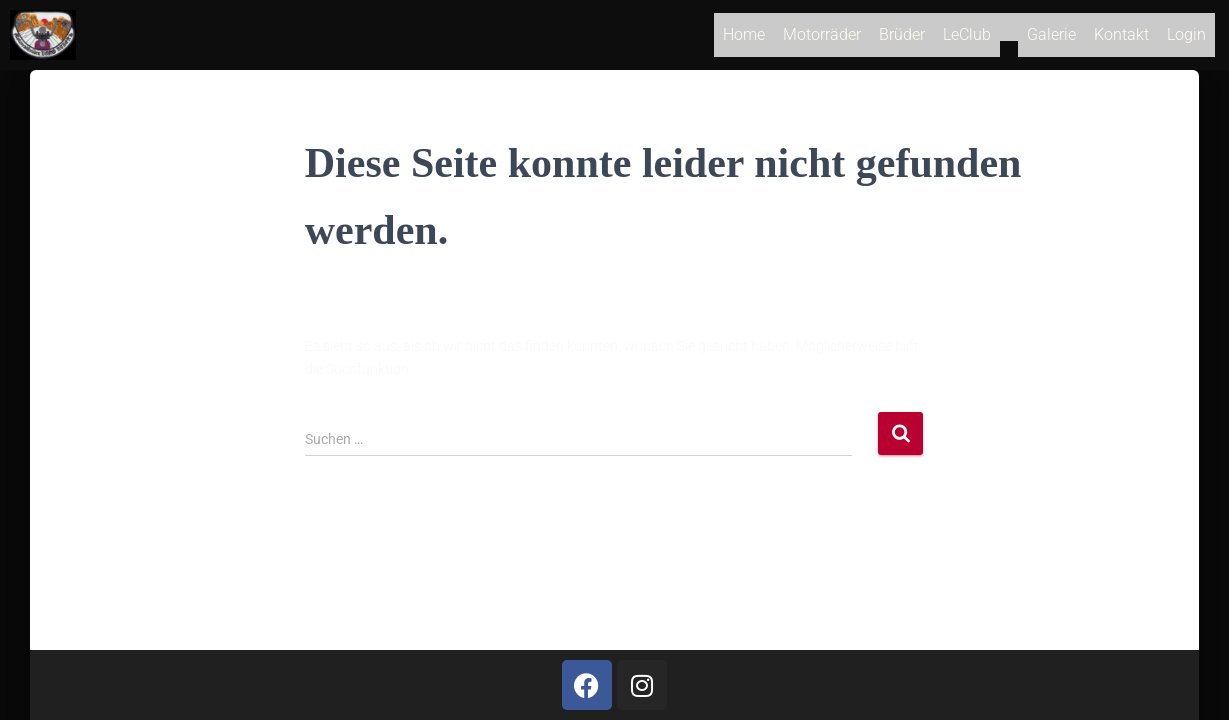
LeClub (967, 38)
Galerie (1051, 38)
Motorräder (822, 38)
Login (1186, 38)
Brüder (902, 38)
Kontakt (1121, 38)
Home (744, 38)
